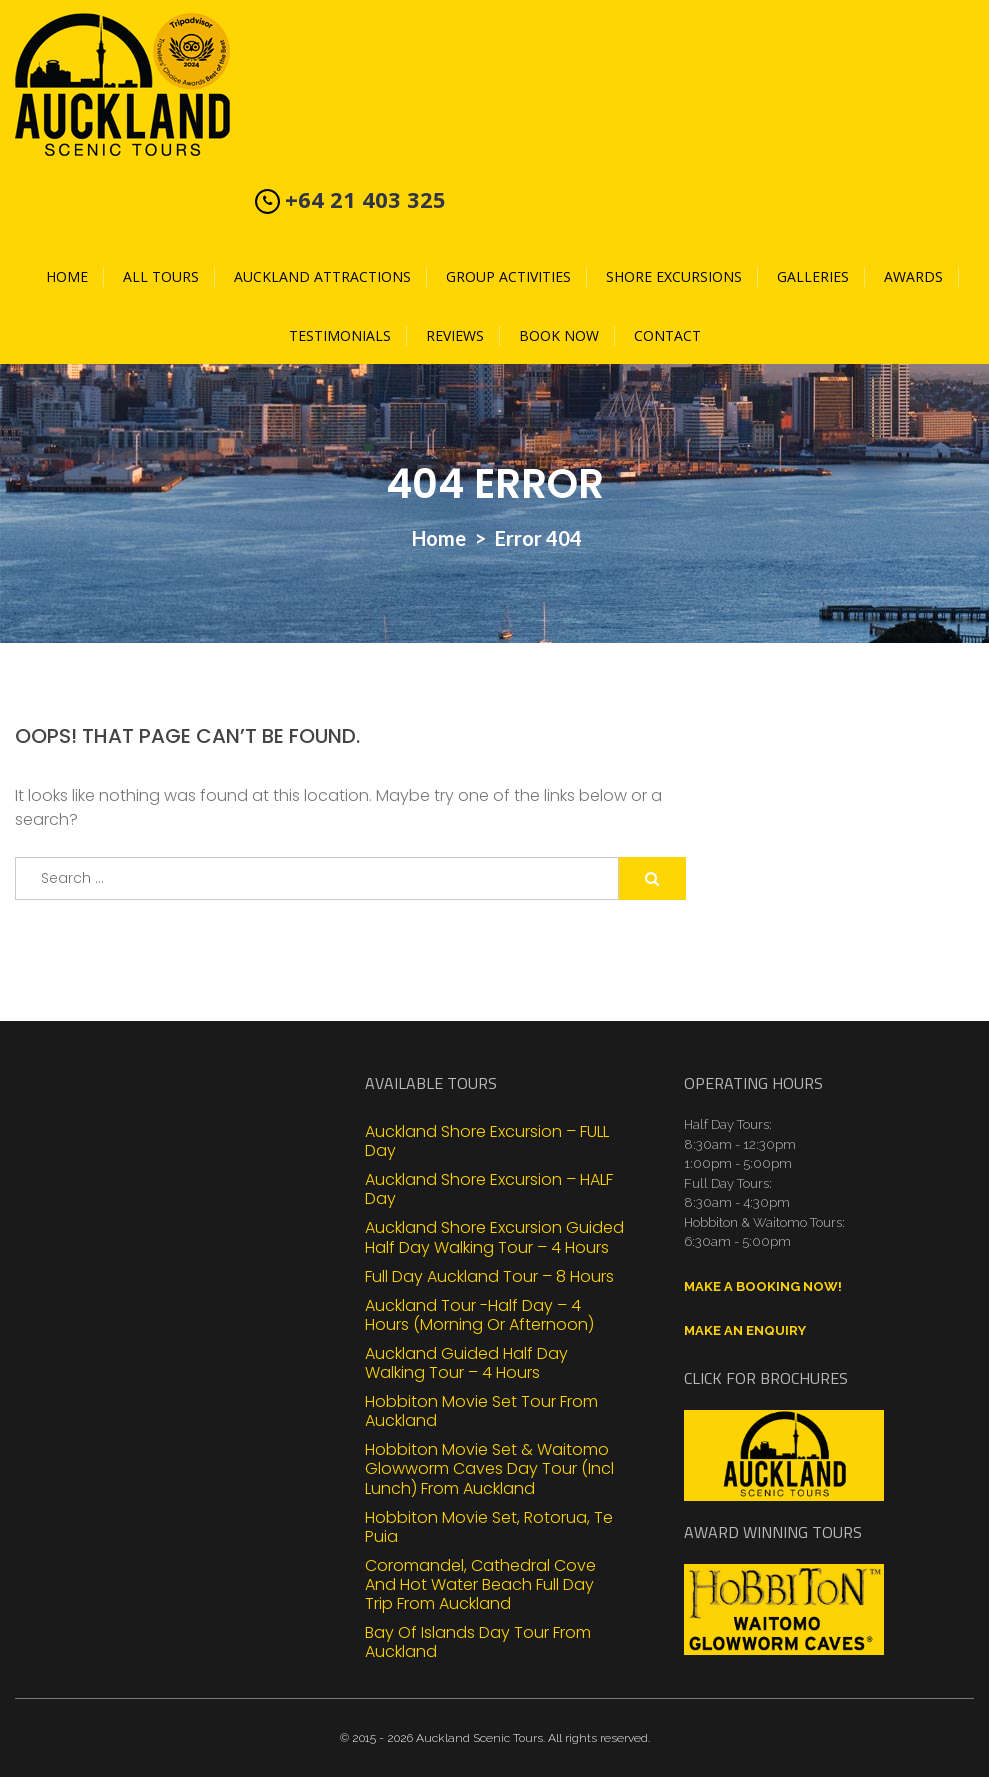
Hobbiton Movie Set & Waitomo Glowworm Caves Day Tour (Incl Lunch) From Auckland (489, 1468)
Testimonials (340, 335)
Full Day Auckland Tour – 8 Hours (489, 1275)
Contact (667, 335)
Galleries (813, 276)
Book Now (559, 335)
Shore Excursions (674, 276)
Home (67, 276)
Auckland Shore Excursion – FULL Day (487, 1140)
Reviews (455, 335)
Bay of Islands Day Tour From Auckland (478, 1641)
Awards (913, 276)
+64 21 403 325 (365, 199)
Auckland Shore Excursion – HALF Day (489, 1188)
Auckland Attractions (322, 276)
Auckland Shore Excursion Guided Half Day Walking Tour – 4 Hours (494, 1236)
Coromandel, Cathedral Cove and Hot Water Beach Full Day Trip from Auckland (480, 1584)
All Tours (161, 276)
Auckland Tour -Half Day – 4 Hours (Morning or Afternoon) (479, 1314)
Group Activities (508, 276)
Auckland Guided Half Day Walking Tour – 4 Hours (466, 1362)
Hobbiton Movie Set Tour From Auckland (481, 1410)
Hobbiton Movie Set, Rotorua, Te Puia (489, 1526)
